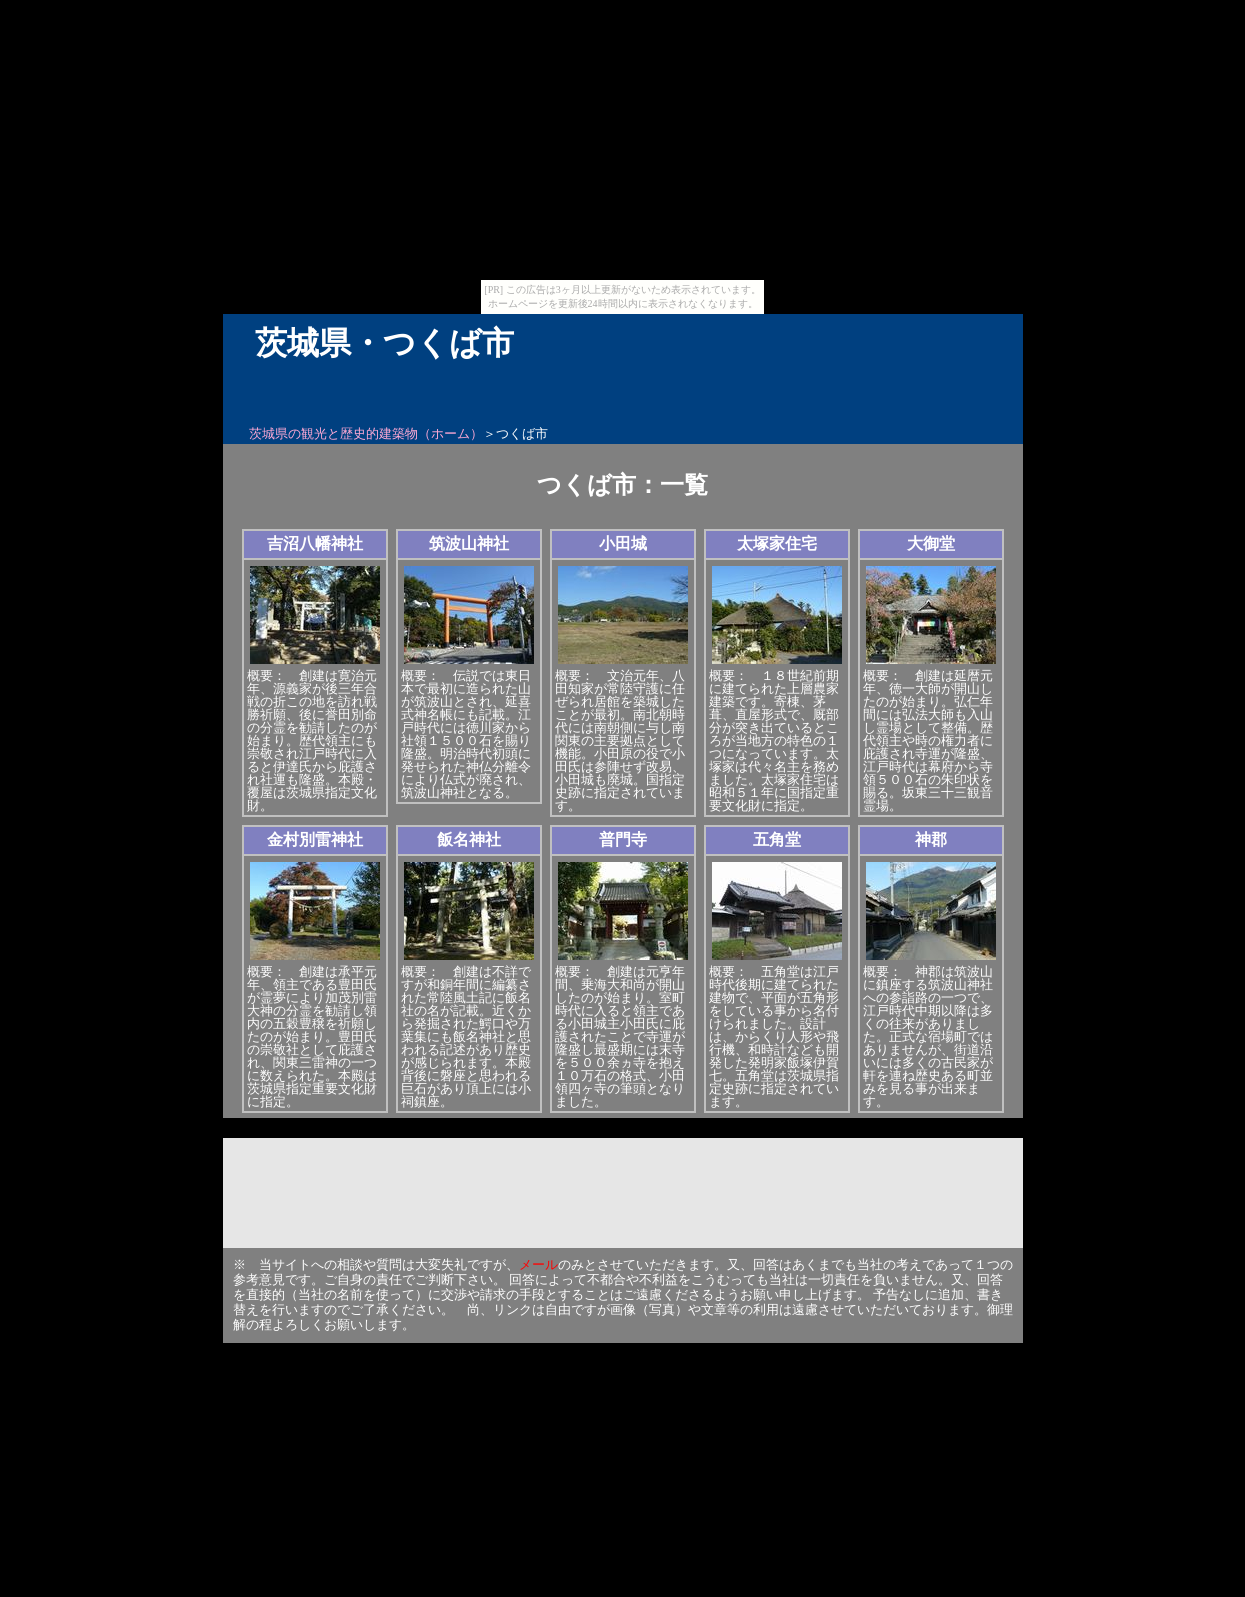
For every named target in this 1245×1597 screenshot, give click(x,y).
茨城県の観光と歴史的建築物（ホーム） (366, 433)
